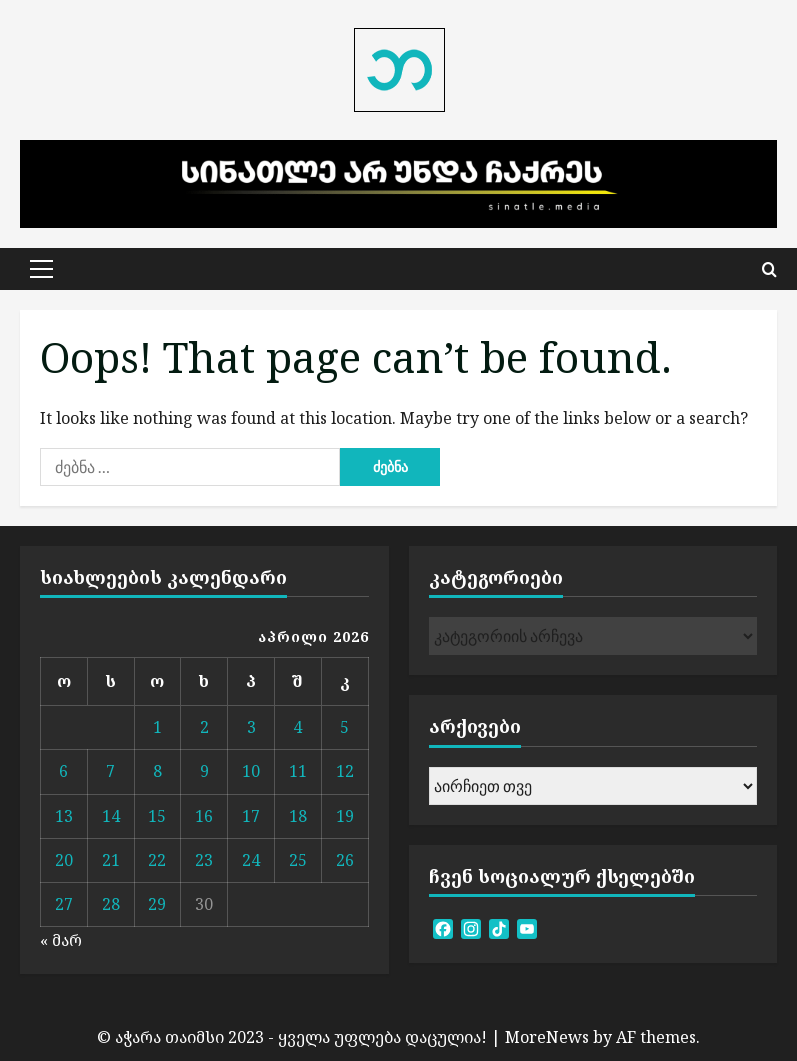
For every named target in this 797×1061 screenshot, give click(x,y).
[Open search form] (769, 268)
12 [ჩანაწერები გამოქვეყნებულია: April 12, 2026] (345, 771)
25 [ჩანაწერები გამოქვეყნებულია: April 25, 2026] (298, 860)
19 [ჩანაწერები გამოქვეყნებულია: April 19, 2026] (345, 816)
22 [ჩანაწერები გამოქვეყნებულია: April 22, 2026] (157, 860)
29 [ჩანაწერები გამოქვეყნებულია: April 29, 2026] (157, 904)
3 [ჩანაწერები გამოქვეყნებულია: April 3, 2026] (251, 727)
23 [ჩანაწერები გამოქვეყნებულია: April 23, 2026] (204, 860)
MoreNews (547, 1037)
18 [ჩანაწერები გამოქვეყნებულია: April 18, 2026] (298, 816)
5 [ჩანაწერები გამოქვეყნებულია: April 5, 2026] (344, 727)
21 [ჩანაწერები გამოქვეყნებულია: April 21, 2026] (111, 860)
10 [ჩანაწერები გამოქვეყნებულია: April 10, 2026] (251, 771)
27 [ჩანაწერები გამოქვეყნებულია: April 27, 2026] (64, 904)
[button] (41, 269)
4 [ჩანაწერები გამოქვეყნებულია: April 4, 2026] (297, 727)
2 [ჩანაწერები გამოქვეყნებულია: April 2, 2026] (204, 727)
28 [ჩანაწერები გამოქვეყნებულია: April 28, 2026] (111, 904)
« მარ (61, 940)
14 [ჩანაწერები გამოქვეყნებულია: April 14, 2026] (111, 816)
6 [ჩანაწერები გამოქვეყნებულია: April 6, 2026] (63, 771)
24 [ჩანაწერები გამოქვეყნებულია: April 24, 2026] (251, 860)
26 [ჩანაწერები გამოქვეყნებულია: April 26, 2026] (345, 860)
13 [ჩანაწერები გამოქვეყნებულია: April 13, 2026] (64, 816)
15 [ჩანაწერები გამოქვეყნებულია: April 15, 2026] (157, 816)
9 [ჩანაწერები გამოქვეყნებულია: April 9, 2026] (204, 771)
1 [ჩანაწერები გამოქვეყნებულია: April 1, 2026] (157, 727)
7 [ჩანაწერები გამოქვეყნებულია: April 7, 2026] (110, 771)
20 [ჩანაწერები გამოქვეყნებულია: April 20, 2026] (64, 860)
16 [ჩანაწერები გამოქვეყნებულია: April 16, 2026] (204, 816)
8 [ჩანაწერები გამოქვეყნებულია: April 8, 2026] (157, 771)
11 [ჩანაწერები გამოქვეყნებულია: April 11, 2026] (298, 771)
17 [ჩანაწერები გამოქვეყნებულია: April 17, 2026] (251, 816)
